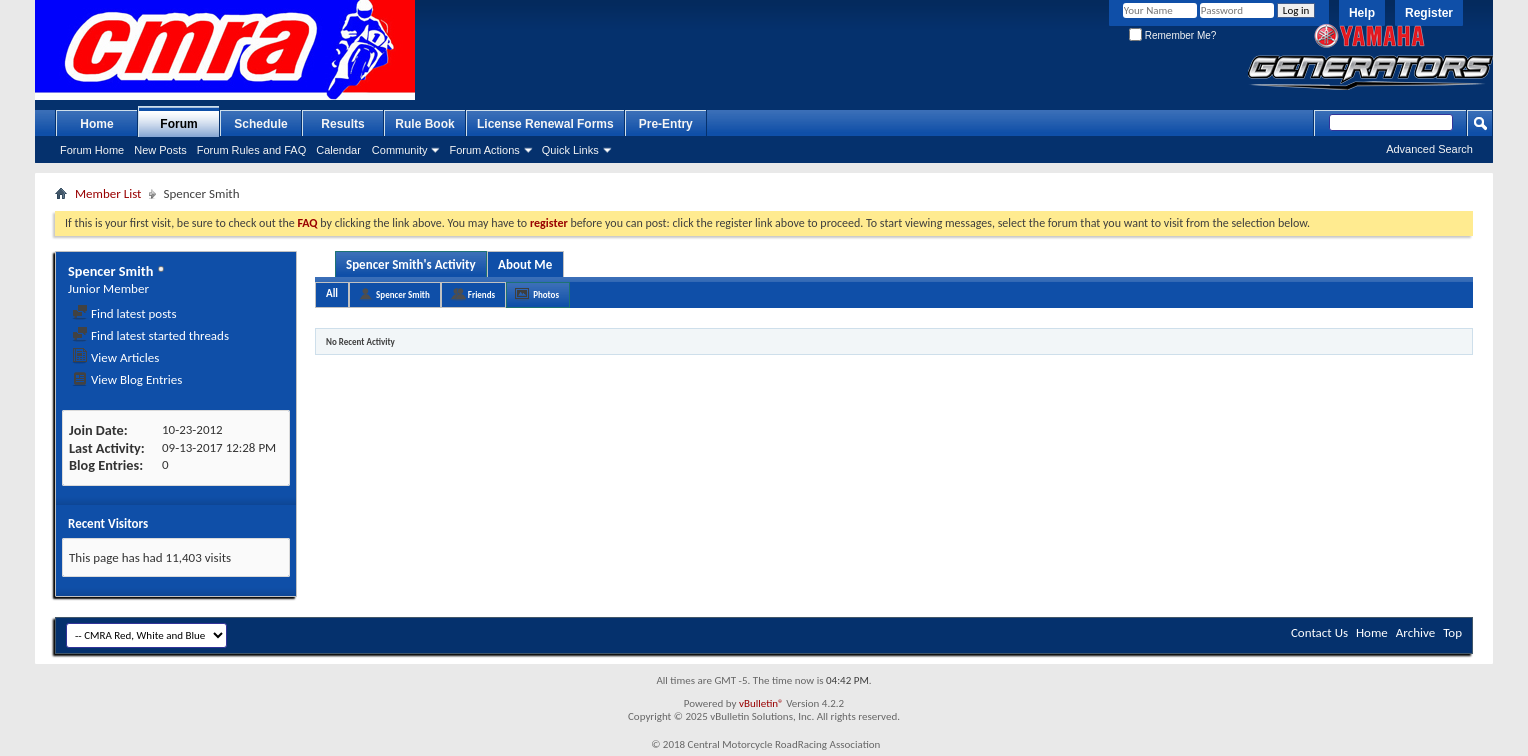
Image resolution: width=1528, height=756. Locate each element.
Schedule (260, 124)
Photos (546, 294)
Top (1452, 632)
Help (1362, 13)
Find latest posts (124, 313)
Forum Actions (484, 150)
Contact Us (1319, 632)
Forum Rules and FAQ (251, 150)
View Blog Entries (127, 379)
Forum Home (92, 150)
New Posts (160, 150)
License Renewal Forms (545, 124)
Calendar (338, 150)
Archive (1415, 632)
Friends (481, 294)
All (332, 293)
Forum (178, 124)
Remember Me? (1172, 35)
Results (342, 124)
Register (1429, 13)
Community (400, 150)
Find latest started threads (150, 335)
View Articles (115, 357)
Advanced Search (1429, 149)
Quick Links (570, 150)
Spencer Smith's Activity (411, 264)
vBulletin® (761, 703)
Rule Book (424, 124)
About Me (525, 264)
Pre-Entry (666, 124)
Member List (108, 193)
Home (96, 124)
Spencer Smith (403, 294)
